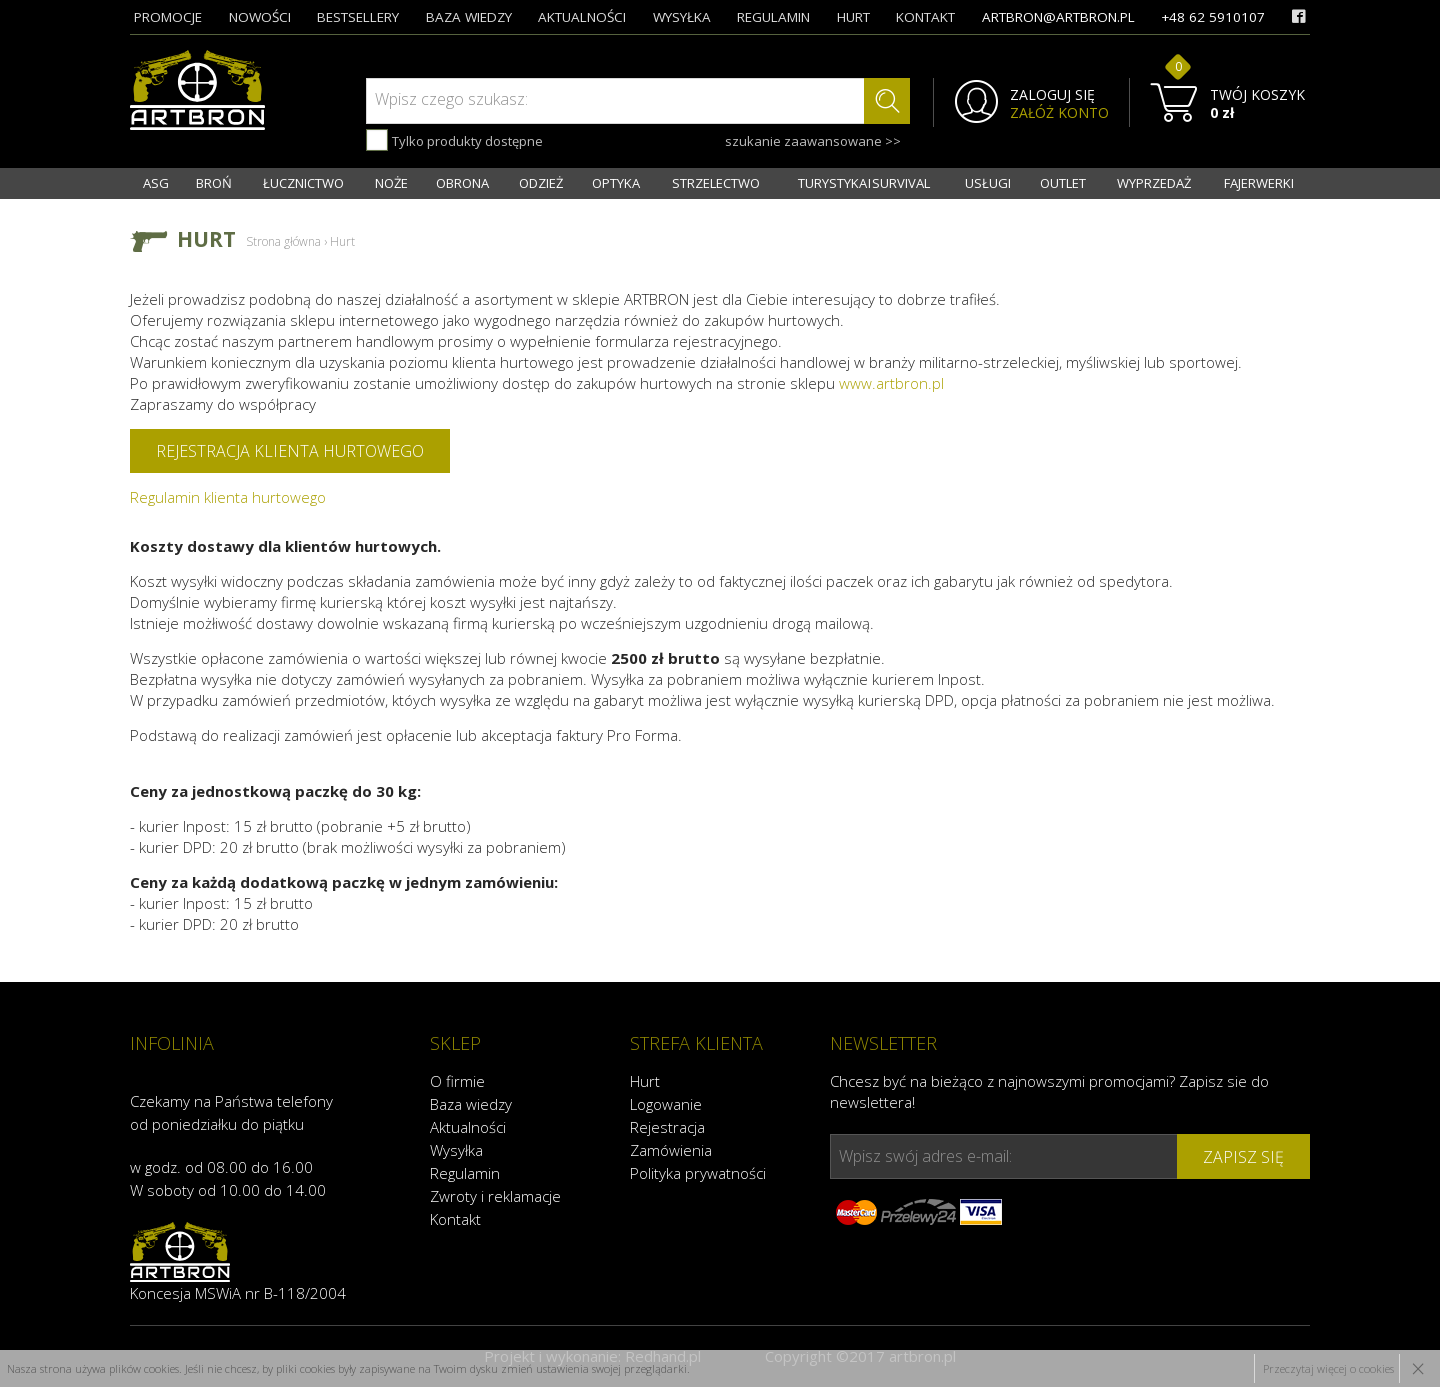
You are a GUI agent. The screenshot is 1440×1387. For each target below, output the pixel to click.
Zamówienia (671, 1150)
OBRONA (462, 183)
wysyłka (682, 17)
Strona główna (283, 241)
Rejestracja (667, 1127)
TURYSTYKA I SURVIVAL (864, 183)
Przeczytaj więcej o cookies (1328, 1368)
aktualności (582, 17)
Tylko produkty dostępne (454, 140)
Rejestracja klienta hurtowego (290, 451)
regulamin (773, 17)
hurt (853, 17)
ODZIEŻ (541, 183)
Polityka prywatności (698, 1173)
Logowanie (666, 1104)
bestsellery (358, 17)
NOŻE (391, 183)
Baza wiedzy (471, 1104)
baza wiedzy (469, 17)
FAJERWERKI (1259, 183)
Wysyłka (456, 1150)
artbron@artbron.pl (1058, 17)
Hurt (645, 1081)
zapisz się (1243, 1157)
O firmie (457, 1081)
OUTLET (1063, 183)
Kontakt (455, 1219)
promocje (168, 17)
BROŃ (214, 183)
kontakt (925, 17)
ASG (156, 183)
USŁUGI (988, 183)
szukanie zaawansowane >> (813, 141)
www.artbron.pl (891, 383)
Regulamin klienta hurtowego (228, 497)
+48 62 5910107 (1213, 17)
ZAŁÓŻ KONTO (1059, 113)
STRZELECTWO (716, 183)
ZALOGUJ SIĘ (1052, 95)
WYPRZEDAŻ (1154, 183)
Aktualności (468, 1127)
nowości (260, 17)
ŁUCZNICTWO (303, 183)
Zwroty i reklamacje (495, 1196)
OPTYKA (616, 183)
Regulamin (465, 1173)
